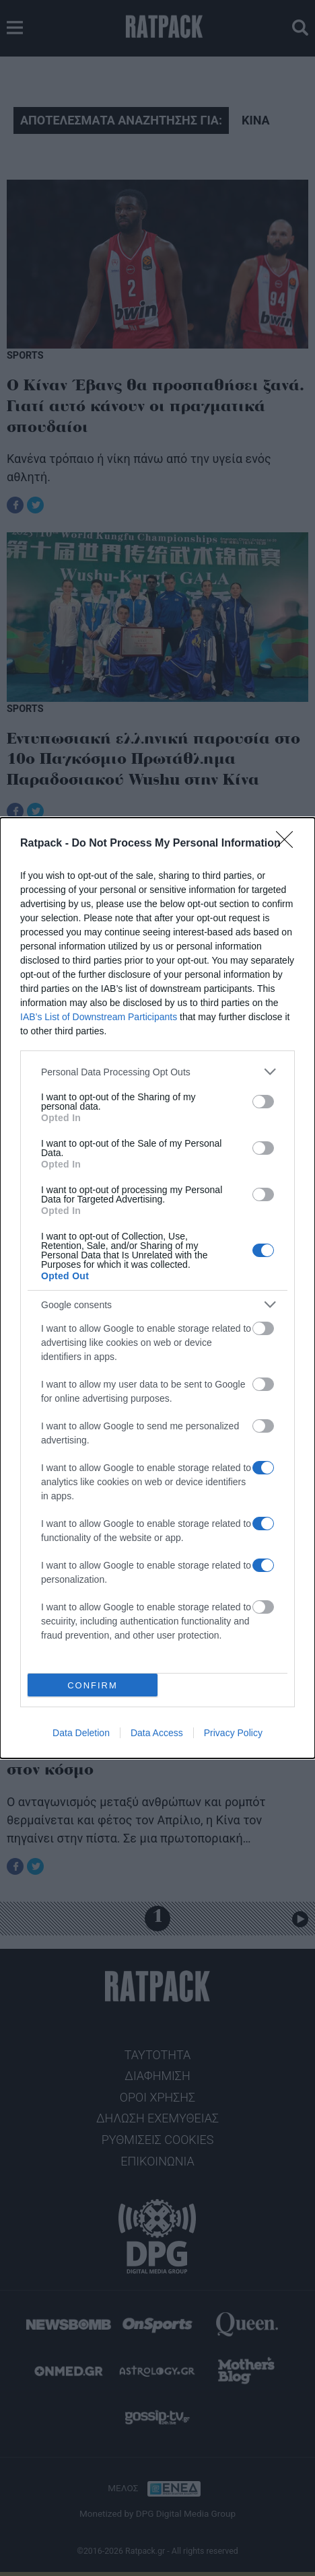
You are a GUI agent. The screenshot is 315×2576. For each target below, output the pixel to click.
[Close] (289, 844)
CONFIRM (92, 1685)
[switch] (263, 1101)
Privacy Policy (233, 1732)
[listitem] (157, 1072)
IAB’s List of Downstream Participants (98, 1016)
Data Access (157, 1732)
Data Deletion (81, 1732)
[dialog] (157, 1288)
